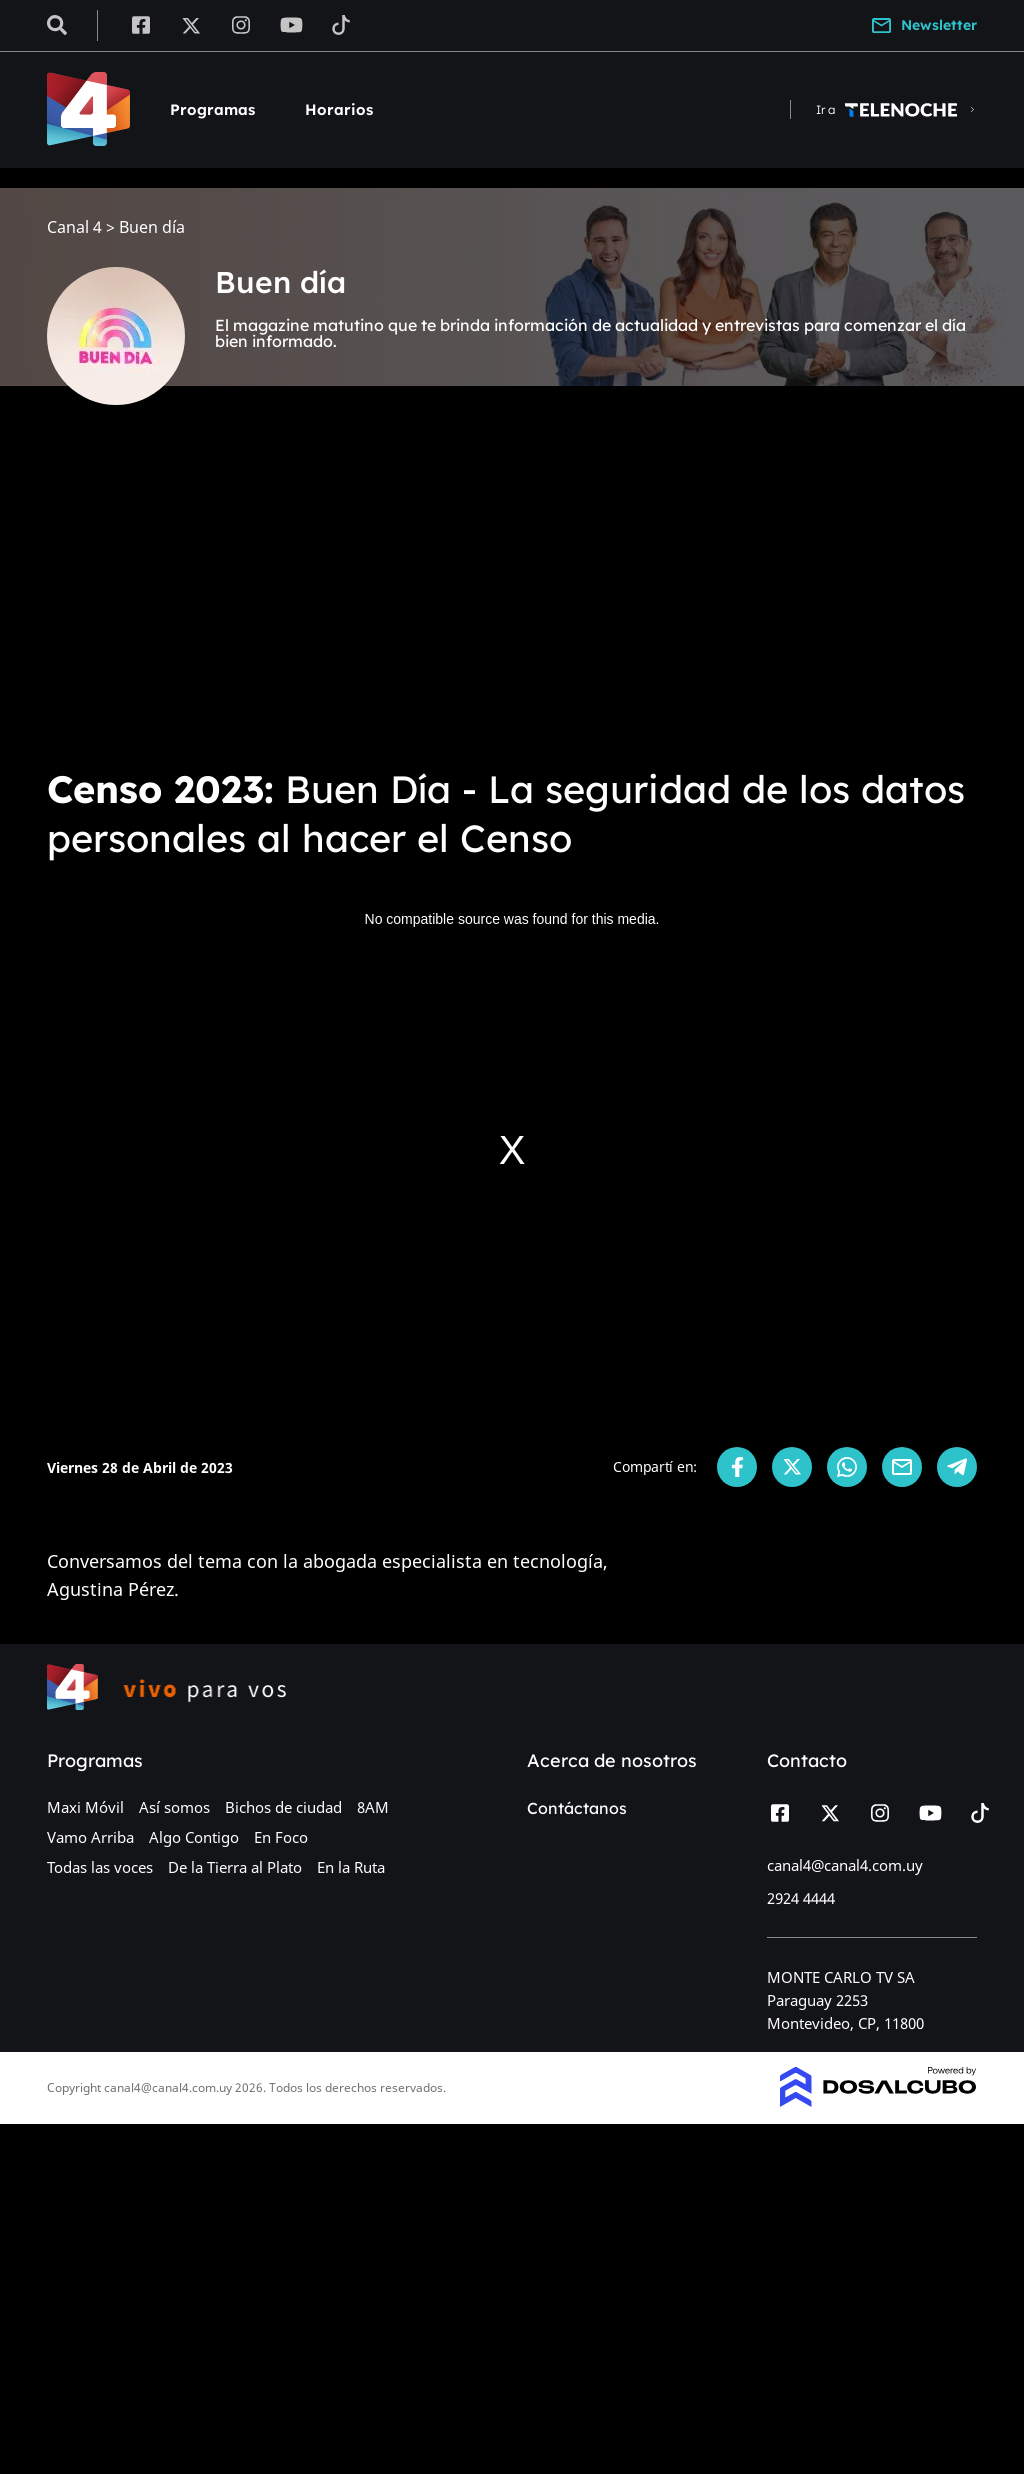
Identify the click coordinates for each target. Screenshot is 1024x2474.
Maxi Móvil (85, 1807)
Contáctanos (577, 1808)
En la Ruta (351, 1867)
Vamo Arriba (90, 1837)
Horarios (339, 109)
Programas (212, 109)
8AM (373, 1807)
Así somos (174, 1807)
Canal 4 (74, 227)
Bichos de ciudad (283, 1807)
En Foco (281, 1837)
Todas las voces (100, 1867)
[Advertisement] (512, 600)
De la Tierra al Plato (235, 1867)
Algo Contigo (194, 1837)
